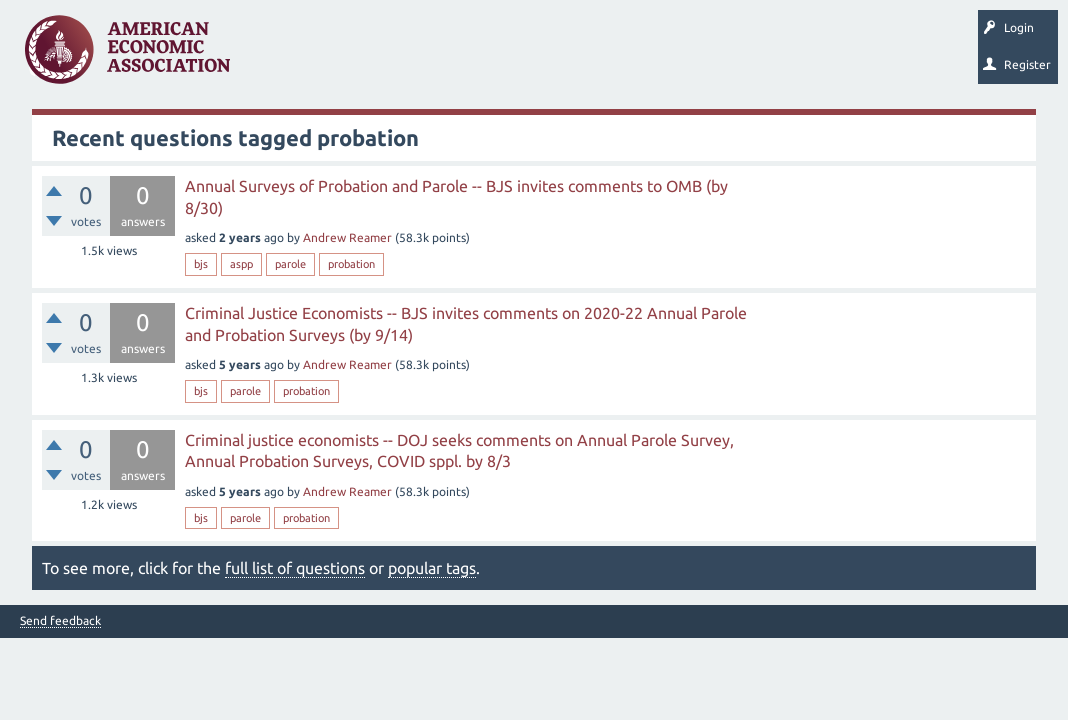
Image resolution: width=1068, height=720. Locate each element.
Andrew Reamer (347, 237)
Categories (519, 56)
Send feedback (60, 621)
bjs (201, 264)
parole (290, 264)
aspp (241, 264)
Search (697, 56)
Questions (287, 56)
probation (351, 264)
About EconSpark (836, 56)
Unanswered (371, 56)
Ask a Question (613, 56)
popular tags (432, 568)
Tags (448, 56)
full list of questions (295, 568)
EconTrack (933, 56)
